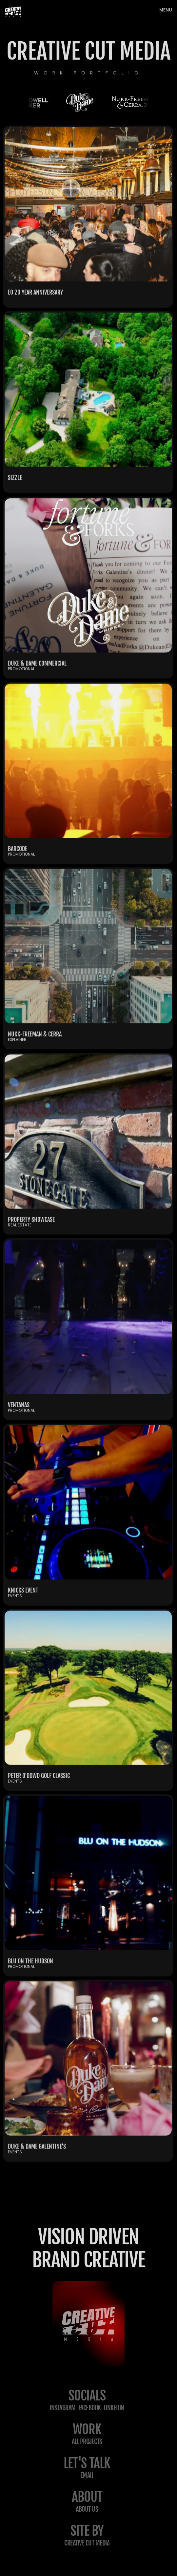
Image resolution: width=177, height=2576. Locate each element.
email (87, 2475)
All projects (87, 2442)
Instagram (62, 2408)
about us (87, 2509)
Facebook (89, 2408)
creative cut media (86, 2543)
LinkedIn (114, 2408)
